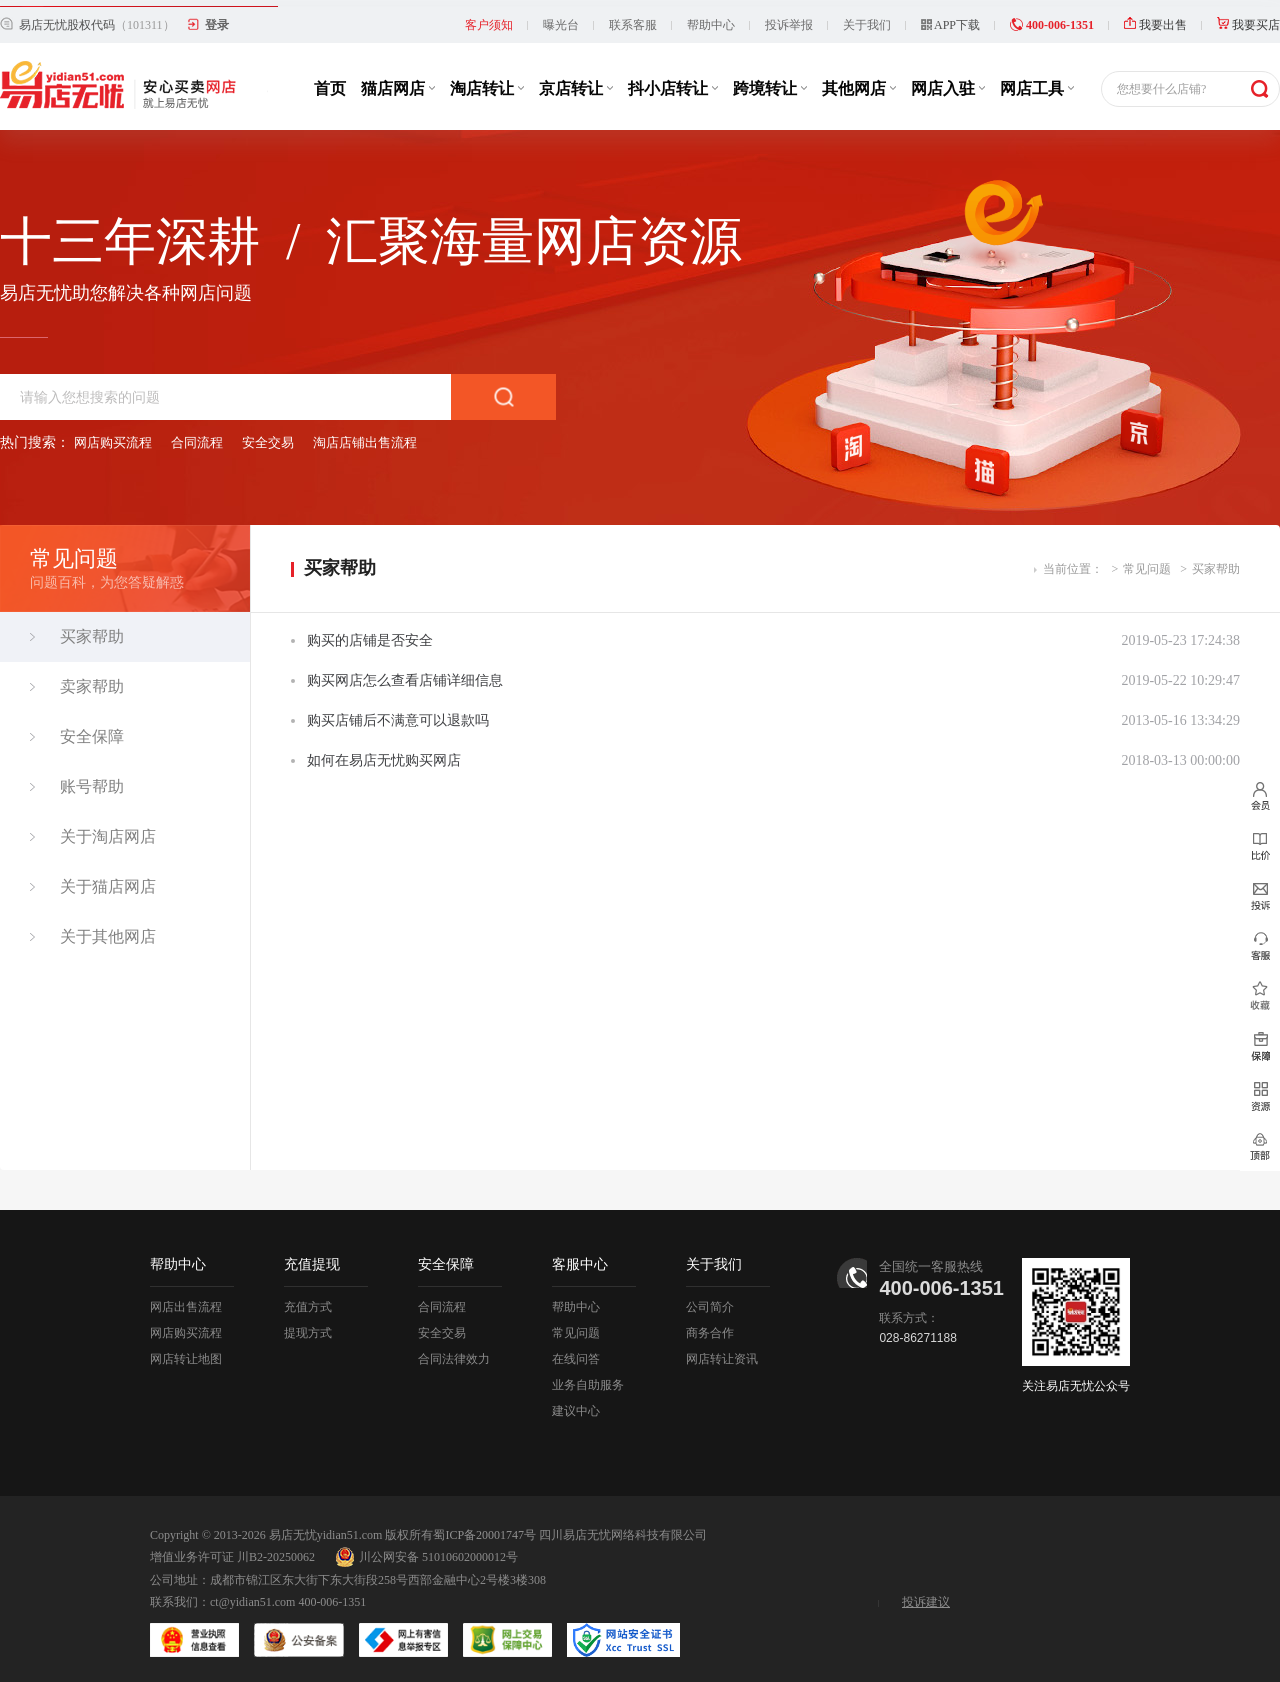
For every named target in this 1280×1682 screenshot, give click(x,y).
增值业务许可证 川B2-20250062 (232, 1550)
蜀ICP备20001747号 (484, 1528)
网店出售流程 (186, 1300)
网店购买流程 (113, 435)
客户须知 (489, 18)
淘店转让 (487, 81)
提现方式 (308, 1326)
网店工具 (1037, 81)
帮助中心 (711, 18)
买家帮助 (1216, 562)
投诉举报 (789, 18)
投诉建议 (926, 1595)
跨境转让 (770, 81)
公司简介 (710, 1300)
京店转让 (576, 81)
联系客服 (633, 18)
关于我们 (867, 18)
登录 (217, 18)
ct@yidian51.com (252, 1595)
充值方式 (308, 1300)
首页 (330, 81)
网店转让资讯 (722, 1352)
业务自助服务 (588, 1378)
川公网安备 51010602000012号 (426, 1550)
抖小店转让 (673, 81)
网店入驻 (948, 81)
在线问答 (576, 1352)
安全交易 (268, 435)
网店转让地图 (186, 1352)
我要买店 (1248, 18)
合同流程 (197, 435)
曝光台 (561, 18)
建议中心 (576, 1404)
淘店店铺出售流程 (365, 435)
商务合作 (710, 1326)
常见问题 (1147, 562)
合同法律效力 (454, 1352)
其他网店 (859, 81)
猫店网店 (398, 81)
